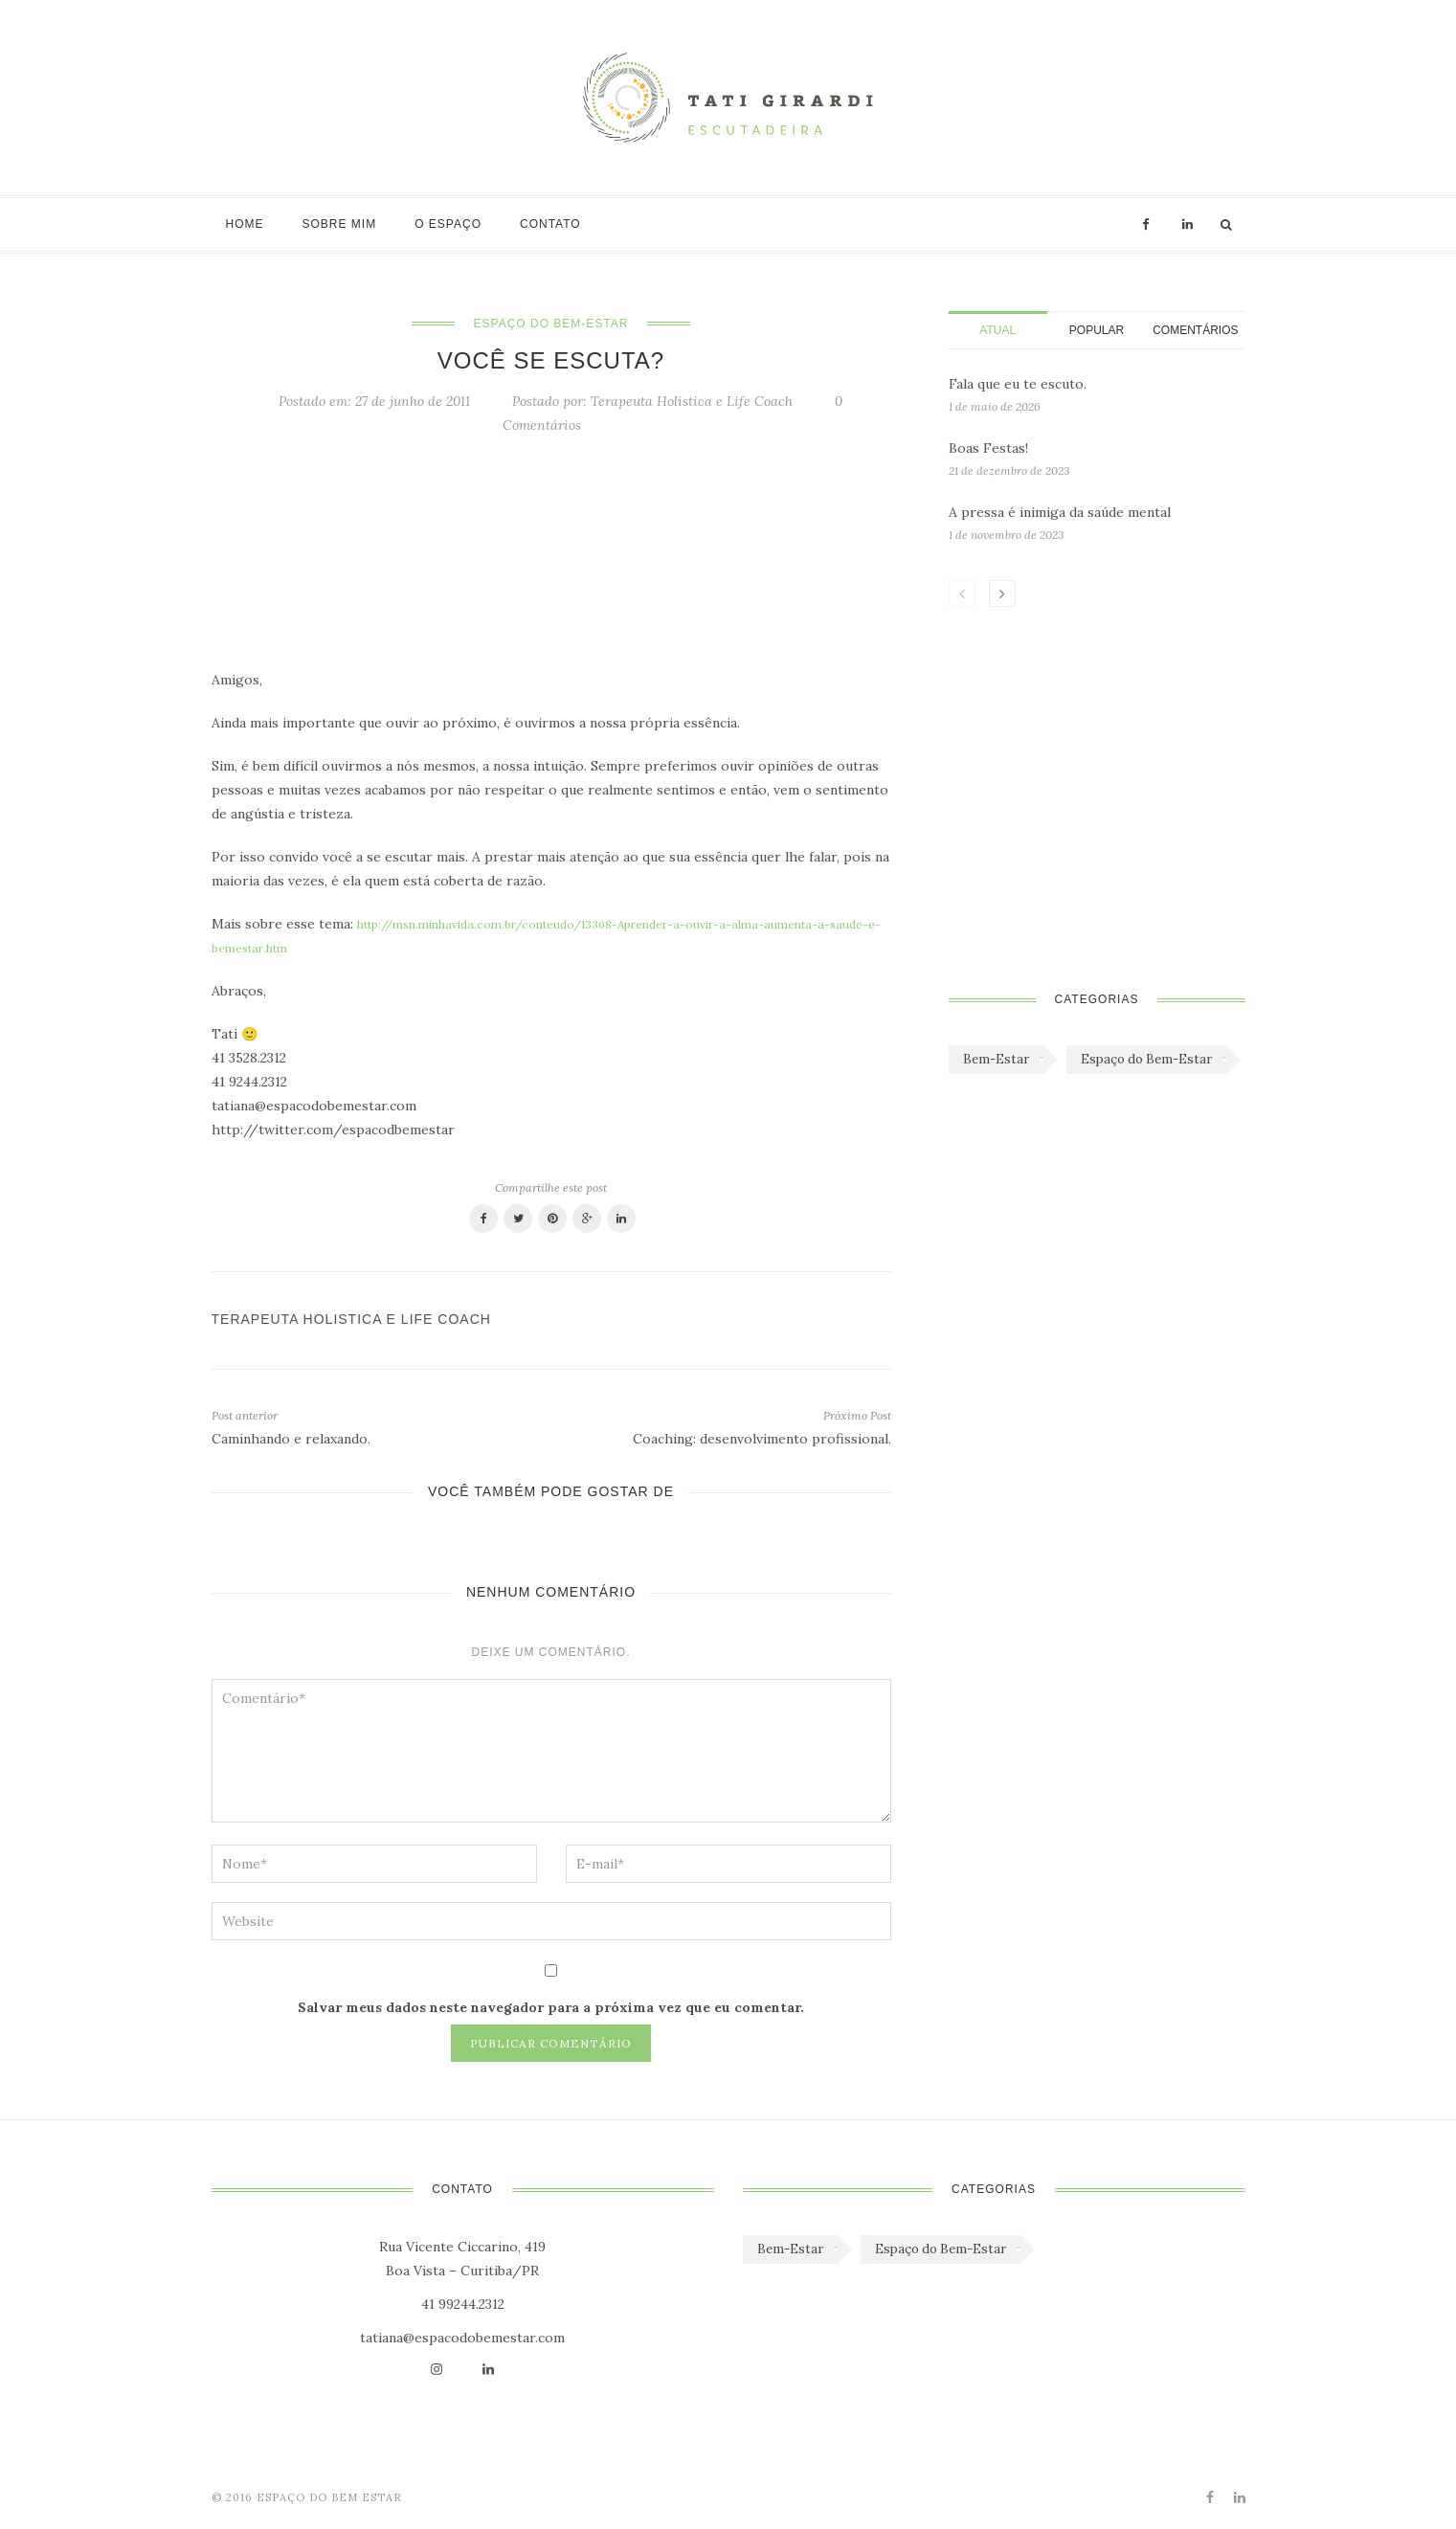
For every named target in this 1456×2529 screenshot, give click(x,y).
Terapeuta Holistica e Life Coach (692, 401)
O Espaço (448, 224)
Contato (550, 224)
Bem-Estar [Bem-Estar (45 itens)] (996, 1059)
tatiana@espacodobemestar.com (462, 2337)
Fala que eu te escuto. (1017, 383)
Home (245, 224)
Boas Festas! (988, 448)
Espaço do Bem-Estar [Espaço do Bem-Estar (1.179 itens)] (1146, 1059)
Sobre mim (339, 224)
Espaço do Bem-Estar (551, 323)
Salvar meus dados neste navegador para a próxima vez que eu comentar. (551, 2007)
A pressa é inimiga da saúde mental (1060, 512)
